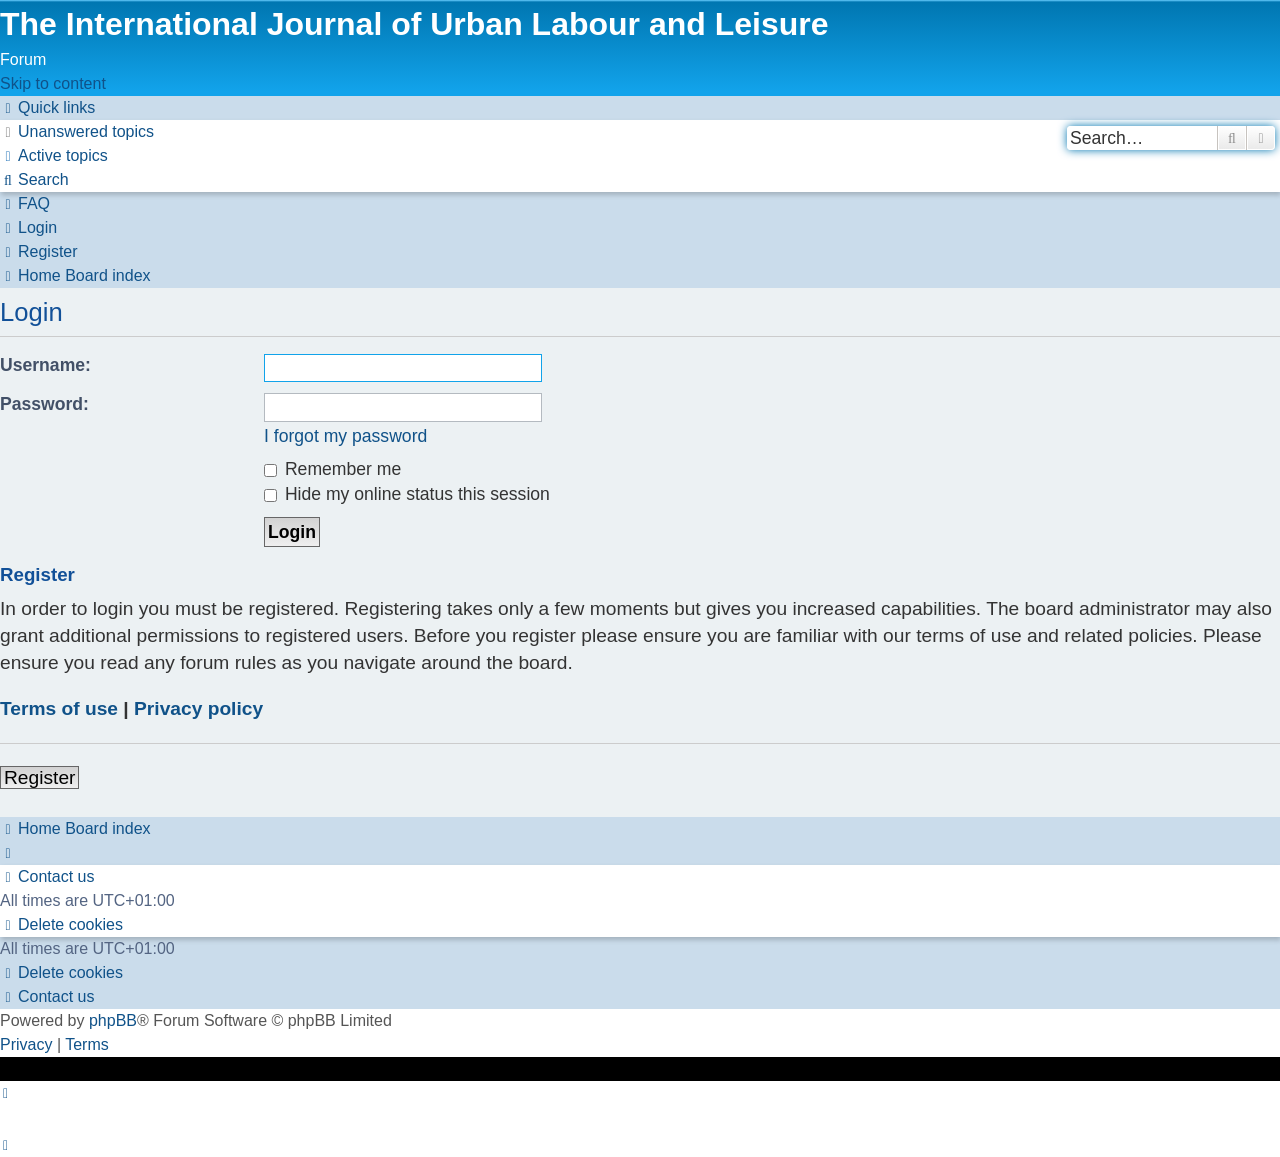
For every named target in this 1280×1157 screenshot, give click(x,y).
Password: (44, 404)
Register (39, 777)
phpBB (113, 1020)
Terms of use (59, 708)
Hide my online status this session (407, 494)
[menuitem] (77, 131)
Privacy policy (198, 708)
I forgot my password (345, 436)
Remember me (332, 469)
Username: (45, 365)
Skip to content (53, 83)
